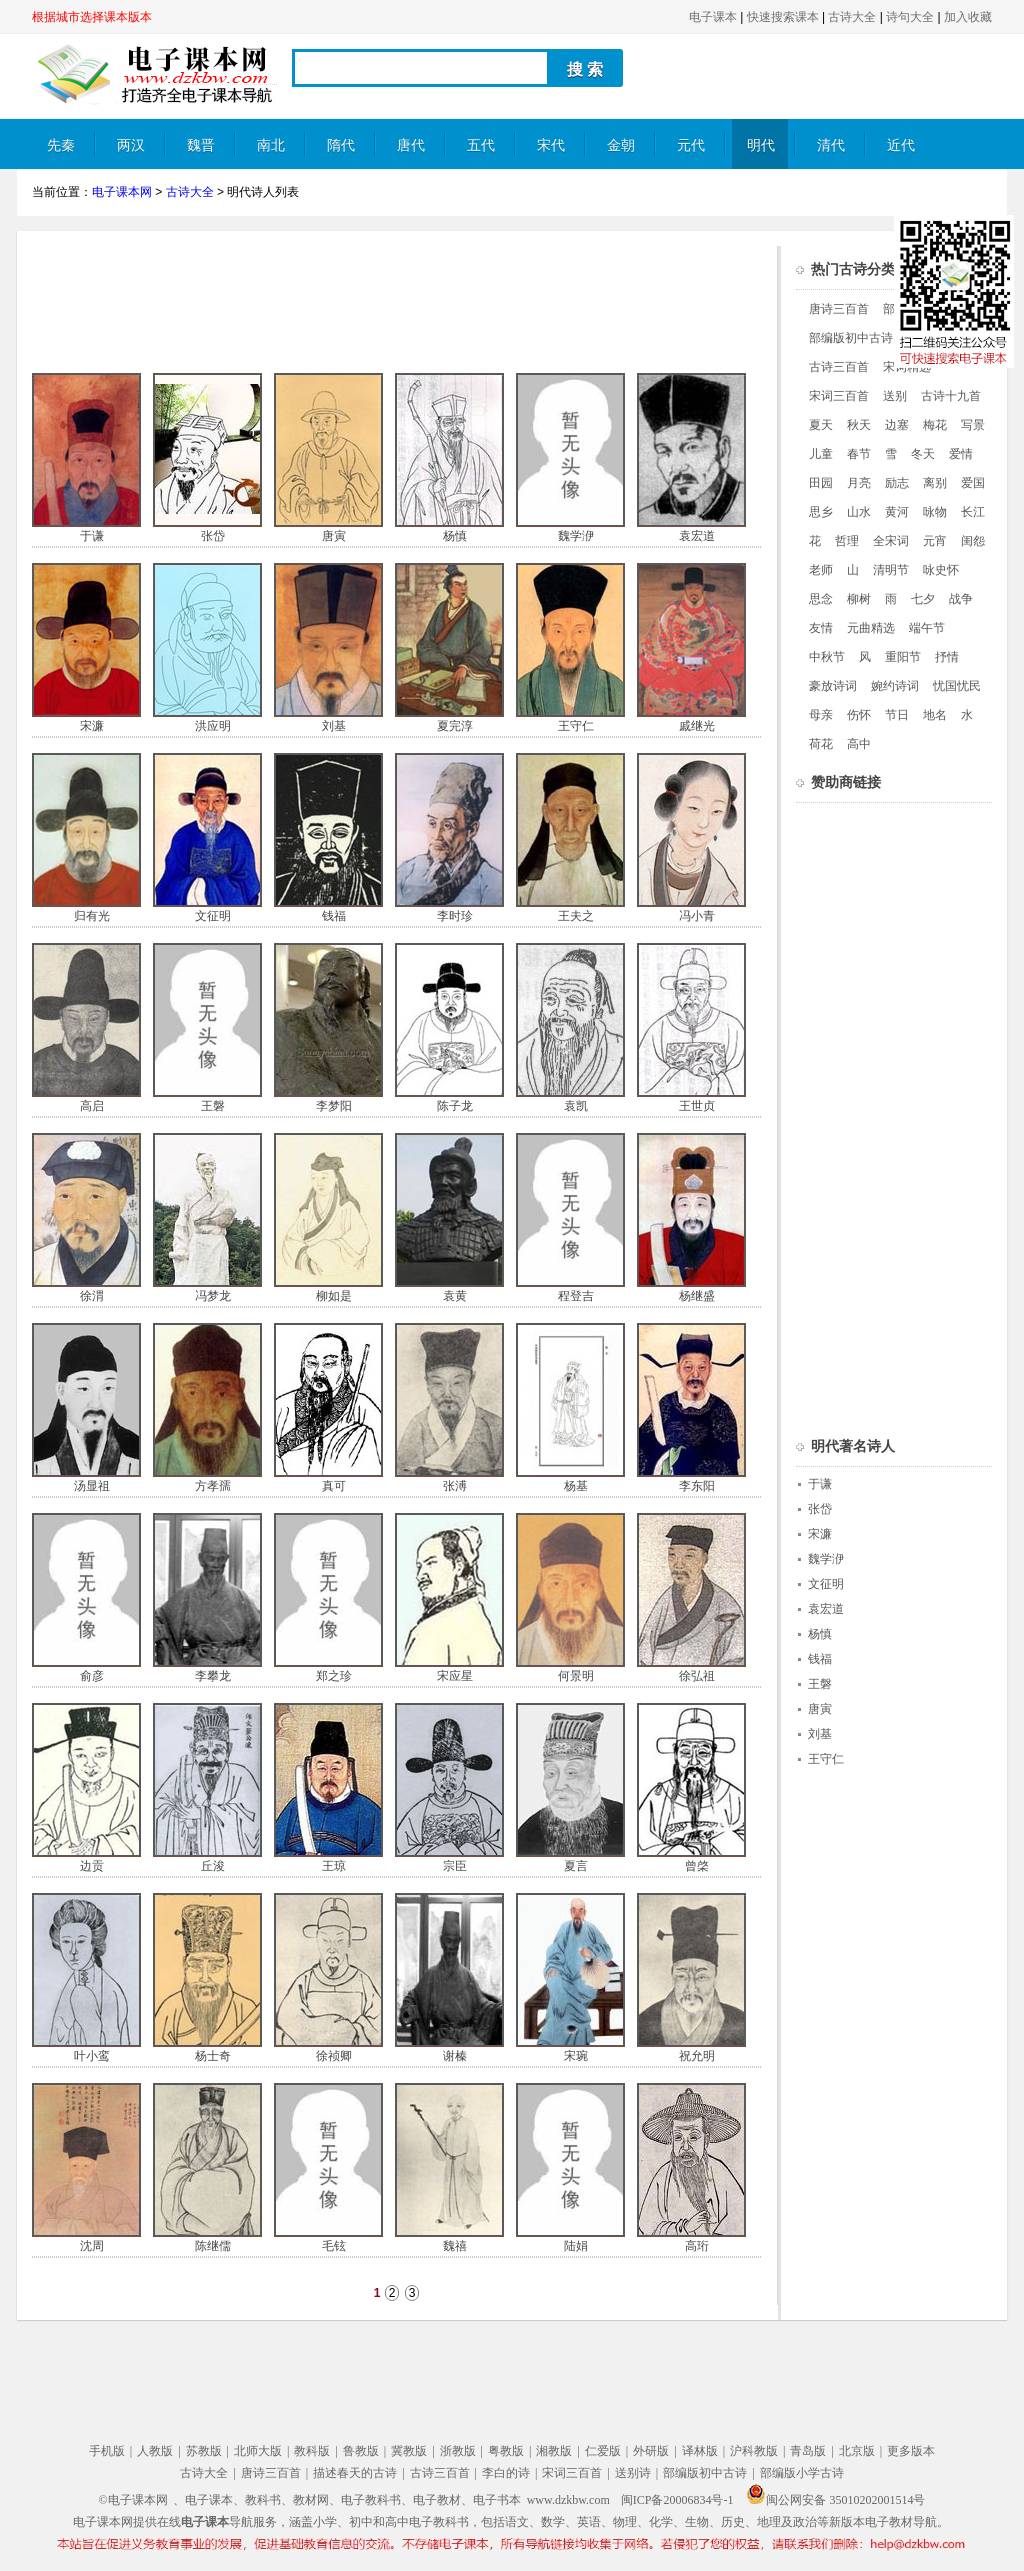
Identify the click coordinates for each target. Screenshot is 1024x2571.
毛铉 (334, 2246)
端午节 (927, 628)
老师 (821, 570)
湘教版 (554, 2451)
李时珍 (455, 916)
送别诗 (633, 2473)
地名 (935, 715)
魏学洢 (576, 536)
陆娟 (576, 2246)
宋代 (551, 145)
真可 (334, 1486)
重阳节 (903, 657)
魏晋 (201, 145)
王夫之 (576, 916)
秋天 (859, 425)
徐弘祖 (697, 1676)
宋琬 (576, 2056)
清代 (831, 145)
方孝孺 (213, 1486)
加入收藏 (968, 17)
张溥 (455, 1486)
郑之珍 (334, 1676)
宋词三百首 (839, 396)
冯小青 (697, 916)
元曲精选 (871, 628)
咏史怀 (941, 570)
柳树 (859, 599)
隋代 (341, 145)
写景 (973, 425)
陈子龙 (455, 1106)
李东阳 (697, 1486)
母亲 (821, 715)
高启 (92, 1106)
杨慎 (455, 536)
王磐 (213, 1106)
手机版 (107, 2451)
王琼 (334, 1866)
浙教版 (458, 2451)
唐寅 (334, 536)
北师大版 (258, 2451)
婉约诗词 (895, 686)
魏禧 (455, 2246)
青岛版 (808, 2451)
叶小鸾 (92, 2056)
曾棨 (697, 1866)
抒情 (947, 657)
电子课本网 (122, 192)
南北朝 (271, 153)
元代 (691, 145)
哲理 (847, 541)
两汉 (131, 145)
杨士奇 (213, 2056)
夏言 (576, 1866)
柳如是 (334, 1296)
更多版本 (911, 2451)
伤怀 (859, 715)
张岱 (213, 536)
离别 (935, 483)
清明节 (891, 570)
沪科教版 (754, 2451)
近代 (901, 145)
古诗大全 (852, 17)
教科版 (312, 2451)
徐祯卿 (334, 2056)
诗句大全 (910, 17)
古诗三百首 (839, 367)
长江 (973, 512)
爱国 (973, 483)
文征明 (213, 916)
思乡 (821, 512)
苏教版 (204, 2451)
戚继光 (697, 726)
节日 (897, 715)
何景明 (576, 1676)
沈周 (92, 2246)
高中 (859, 744)
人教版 (155, 2451)
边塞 (897, 425)
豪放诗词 (833, 686)
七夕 (923, 599)
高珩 (697, 2246)
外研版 (651, 2451)
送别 (895, 396)
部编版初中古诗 (851, 338)
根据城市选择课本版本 (92, 17)
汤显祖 (92, 1486)
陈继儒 (213, 2246)
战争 (961, 599)
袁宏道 (697, 536)
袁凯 (576, 1106)
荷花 (821, 744)
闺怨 (973, 541)
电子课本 (713, 17)
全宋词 (891, 541)
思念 (821, 599)
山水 (859, 512)
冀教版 (409, 2451)
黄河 (897, 512)
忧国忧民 (957, 686)
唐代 (411, 145)
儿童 (821, 454)
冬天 (923, 454)
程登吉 (576, 1296)
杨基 (576, 1486)
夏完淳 (455, 726)
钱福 (334, 916)
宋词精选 (907, 367)
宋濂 (92, 726)
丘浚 (213, 1866)
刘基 (334, 726)
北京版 (857, 2451)
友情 (821, 628)
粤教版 (506, 2451)
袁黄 (455, 1296)
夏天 (821, 425)
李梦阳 (334, 1106)
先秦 (61, 145)
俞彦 (92, 1676)
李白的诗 (506, 2473)
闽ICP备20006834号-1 (677, 2500)
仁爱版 (603, 2451)
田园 (821, 483)
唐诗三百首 (839, 309)
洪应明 (213, 726)
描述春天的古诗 (355, 2473)
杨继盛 (697, 1296)
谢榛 (455, 2056)
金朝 (621, 145)
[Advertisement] (396, 291)
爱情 (961, 454)
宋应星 (455, 1676)
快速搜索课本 (783, 17)
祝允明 (697, 2056)
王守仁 (576, 726)
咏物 (935, 512)
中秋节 (827, 657)
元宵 (935, 541)
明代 (761, 145)
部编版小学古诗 (802, 2473)
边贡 (92, 1866)
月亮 (859, 483)
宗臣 (455, 1866)
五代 (481, 145)
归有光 (92, 916)
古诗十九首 (951, 396)
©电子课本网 (133, 2500)
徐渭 (92, 1296)
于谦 (92, 536)
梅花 (935, 425)
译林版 (700, 2451)
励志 (897, 483)
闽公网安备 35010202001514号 (835, 2500)
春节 (859, 454)
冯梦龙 (213, 1296)
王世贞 (697, 1106)
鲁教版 (361, 2451)
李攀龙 (213, 1676)
